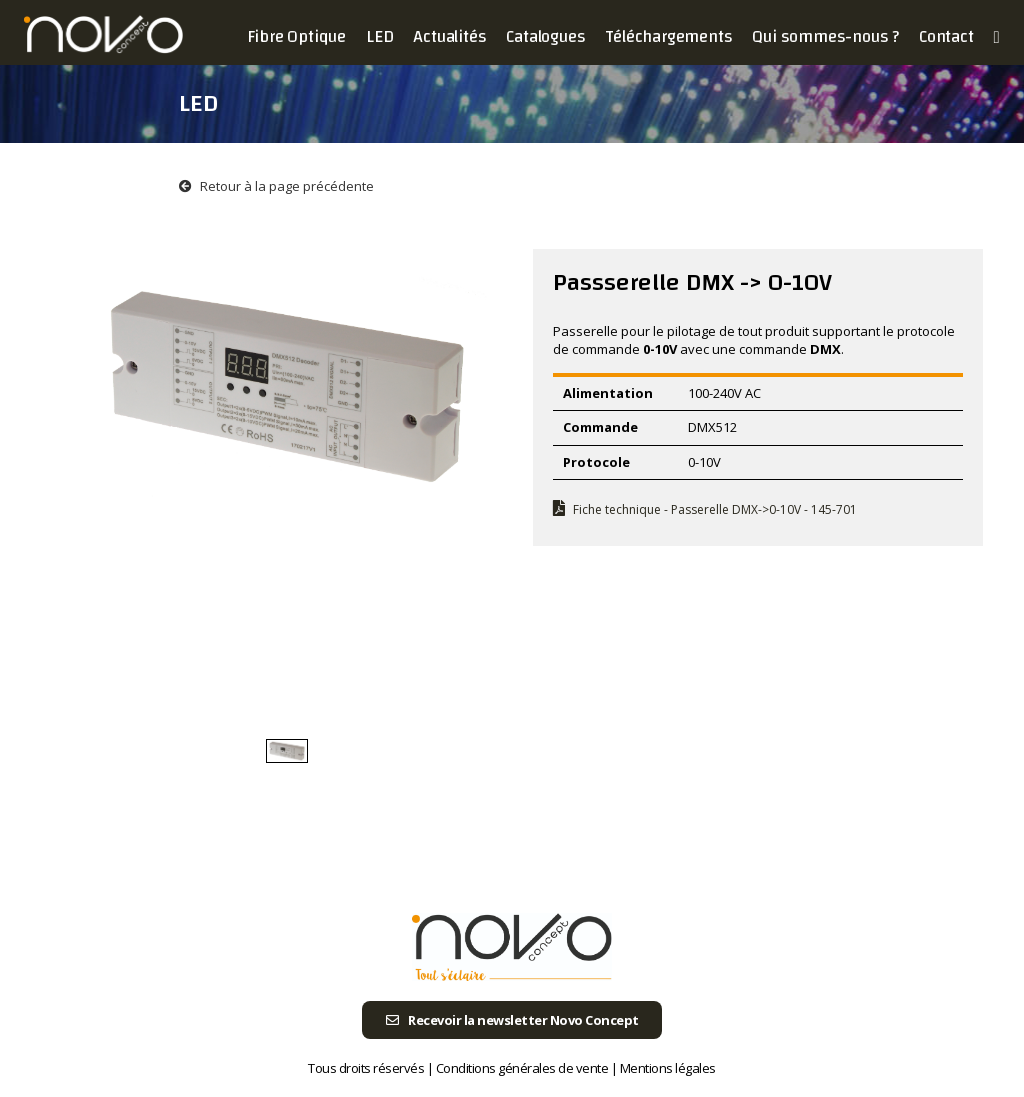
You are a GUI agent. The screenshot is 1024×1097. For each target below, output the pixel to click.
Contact (946, 36)
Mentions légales (668, 1068)
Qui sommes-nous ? (825, 36)
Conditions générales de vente (522, 1068)
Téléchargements (668, 36)
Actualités (449, 36)
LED (379, 36)
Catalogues (545, 36)
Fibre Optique (296, 36)
